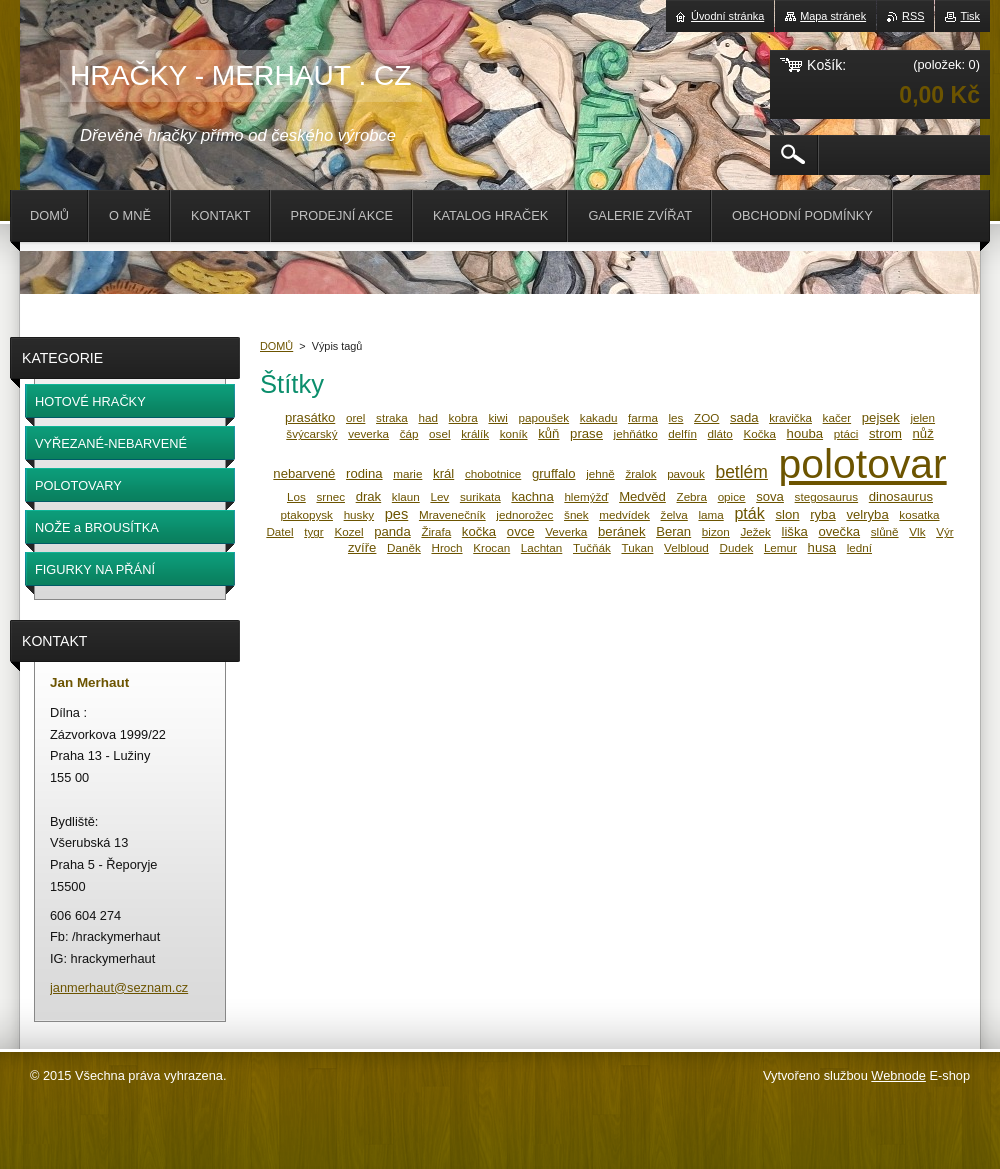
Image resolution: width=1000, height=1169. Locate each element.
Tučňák (592, 547)
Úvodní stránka (727, 16)
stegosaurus (827, 496)
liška (795, 531)
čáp (409, 433)
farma (643, 417)
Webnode (898, 1075)
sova (770, 496)
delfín (682, 433)
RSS (913, 16)
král (443, 473)
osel (439, 433)
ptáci (846, 433)
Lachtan (541, 547)
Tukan (637, 547)
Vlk (917, 531)
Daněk (404, 547)
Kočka (760, 433)
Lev (439, 496)
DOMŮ (276, 346)
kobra (463, 417)
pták (749, 513)
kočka (479, 531)
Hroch (446, 547)
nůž (923, 433)
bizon (716, 531)
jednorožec (524, 514)
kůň (548, 433)
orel (355, 417)
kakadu (599, 417)
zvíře (362, 547)
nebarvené (304, 473)
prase (586, 433)
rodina (364, 473)
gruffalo (554, 473)
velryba (867, 514)
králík (475, 433)
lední (859, 547)
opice (732, 496)
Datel (279, 531)
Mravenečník (452, 514)
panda (392, 531)
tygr (313, 531)
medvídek (624, 514)
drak (369, 496)
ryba (823, 514)
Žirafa (436, 531)
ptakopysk (306, 514)
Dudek (737, 547)
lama (710, 514)
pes (397, 514)
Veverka (566, 531)
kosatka (919, 514)
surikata (480, 496)
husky (359, 514)
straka (392, 417)
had (427, 417)
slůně (885, 531)
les (676, 417)
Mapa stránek (833, 16)
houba (805, 433)
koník (514, 433)
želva (674, 514)
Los (296, 496)
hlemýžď (586, 496)
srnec (330, 496)
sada (744, 417)
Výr (944, 531)
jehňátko (636, 433)
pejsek (881, 417)
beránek (621, 531)
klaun (406, 496)
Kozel (348, 531)
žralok (640, 473)
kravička (790, 417)
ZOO (706, 417)
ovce (521, 531)
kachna (532, 496)
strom (885, 433)
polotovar (863, 464)
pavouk (686, 473)
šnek (576, 514)
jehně (600, 473)
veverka (368, 433)
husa (822, 547)
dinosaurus (901, 496)
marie (407, 473)
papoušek (544, 417)
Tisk (970, 16)
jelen (922, 417)
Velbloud (686, 547)
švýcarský (311, 433)
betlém (741, 472)
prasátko (310, 417)
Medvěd (642, 496)
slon (787, 514)
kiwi (497, 417)
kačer (837, 417)
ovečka (839, 531)
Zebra (692, 496)
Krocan (491, 547)
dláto (720, 433)
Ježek (755, 531)
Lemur (780, 547)
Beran (673, 531)
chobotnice (493, 473)
